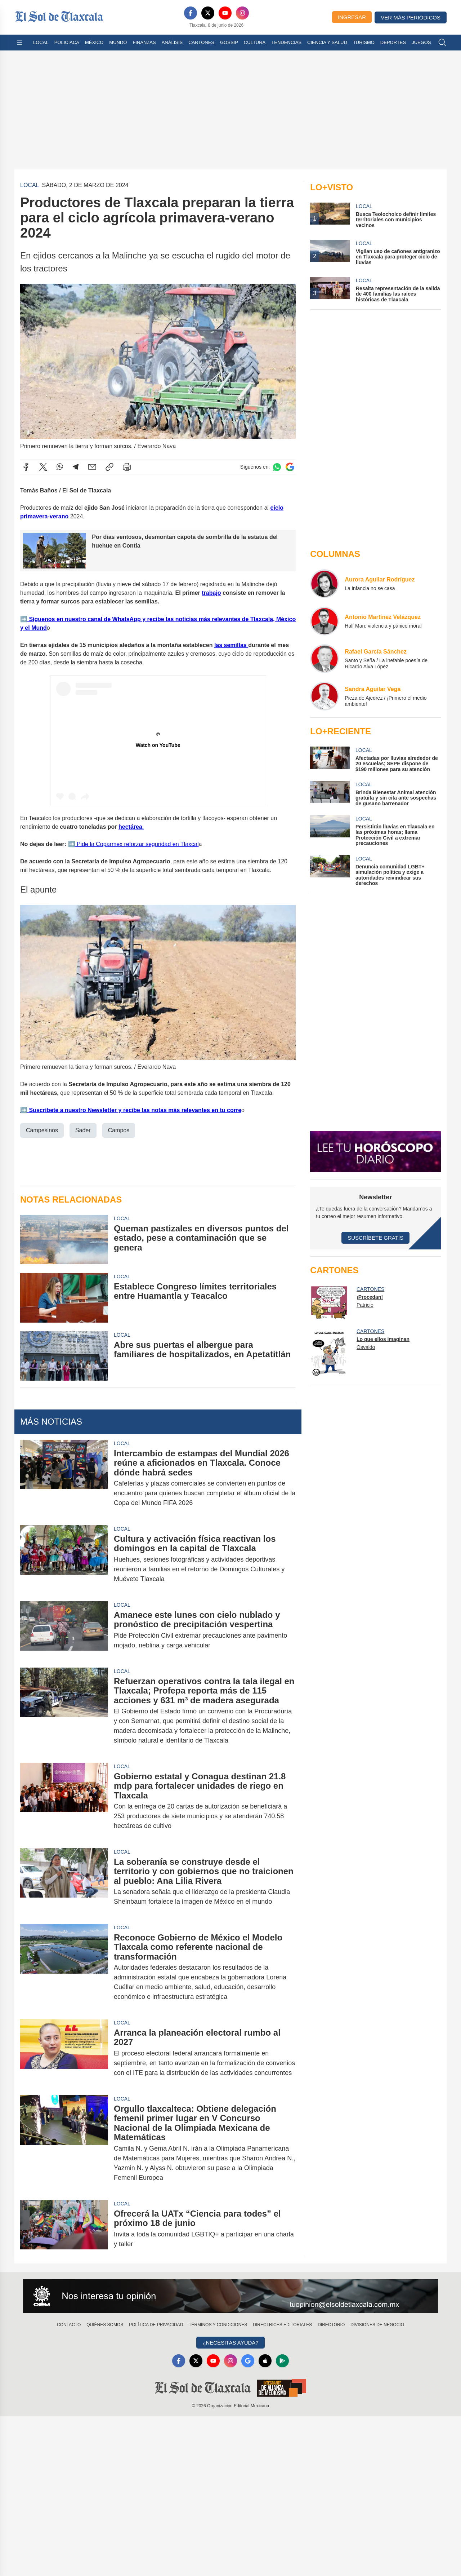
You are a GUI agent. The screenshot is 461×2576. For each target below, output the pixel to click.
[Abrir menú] (19, 42)
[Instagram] (242, 12)
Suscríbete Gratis (375, 1238)
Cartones (201, 42)
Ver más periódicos (410, 17)
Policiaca (66, 42)
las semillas (231, 645)
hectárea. (131, 826)
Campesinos (42, 1130)
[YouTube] (225, 12)
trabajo (211, 592)
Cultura (254, 42)
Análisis (172, 42)
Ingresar (352, 17)
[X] (207, 12)
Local (41, 42)
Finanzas (144, 42)
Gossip (229, 42)
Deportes (393, 42)
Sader (83, 1130)
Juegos (421, 42)
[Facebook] (190, 12)
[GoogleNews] (247, 2360)
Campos (119, 1130)
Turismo (364, 42)
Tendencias (286, 42)
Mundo (118, 42)
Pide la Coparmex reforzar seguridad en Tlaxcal (137, 844)
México (94, 42)
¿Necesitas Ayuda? (230, 2343)
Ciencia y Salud (327, 42)
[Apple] (265, 2360)
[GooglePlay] (282, 2360)
